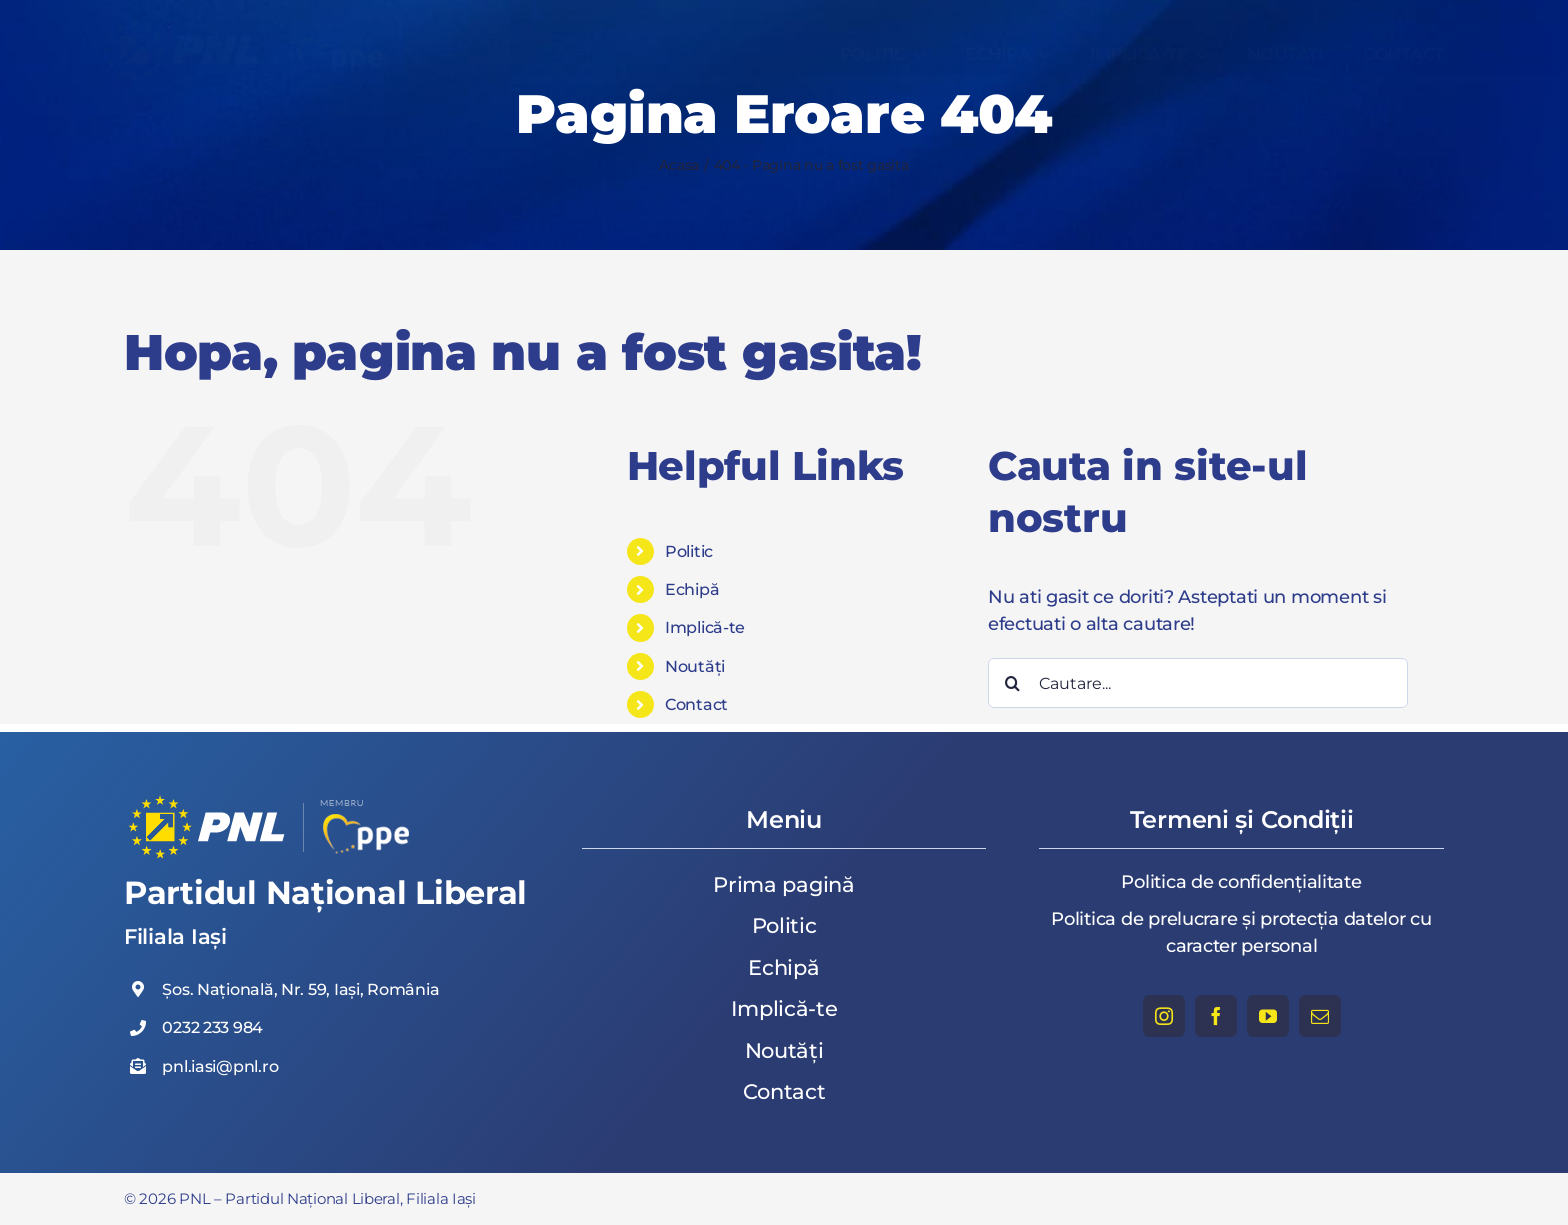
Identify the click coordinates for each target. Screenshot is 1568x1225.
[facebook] (1216, 1016)
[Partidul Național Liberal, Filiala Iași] (250, 24)
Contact (696, 704)
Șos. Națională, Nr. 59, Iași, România (300, 989)
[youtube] (1268, 1016)
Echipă (692, 589)
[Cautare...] (1198, 683)
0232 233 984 (212, 1027)
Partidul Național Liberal (325, 892)
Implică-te (705, 627)
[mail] (1320, 1016)
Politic (689, 551)
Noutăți (695, 666)
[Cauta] (1013, 683)
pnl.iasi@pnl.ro (220, 1066)
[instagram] (1164, 1016)
